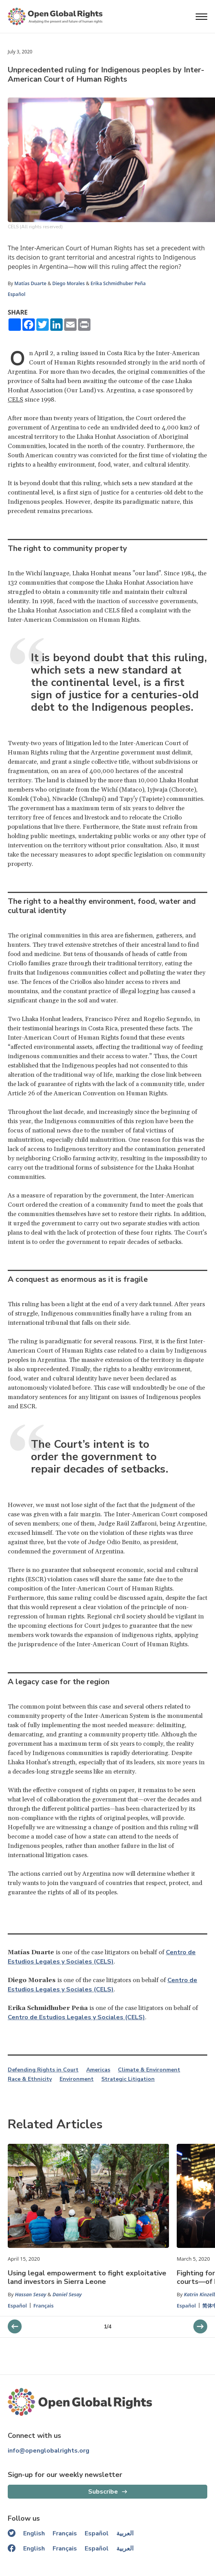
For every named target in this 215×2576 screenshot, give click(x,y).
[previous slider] (200, 2326)
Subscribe (103, 2491)
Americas (98, 2070)
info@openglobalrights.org (48, 2450)
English (34, 2533)
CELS (15, 400)
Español (17, 294)
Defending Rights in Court (43, 2070)
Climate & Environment (149, 2070)
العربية (124, 2533)
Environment (77, 2079)
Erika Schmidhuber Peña (117, 283)
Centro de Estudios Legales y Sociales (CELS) (76, 2017)
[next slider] (15, 2326)
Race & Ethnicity (30, 2079)
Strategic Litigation (128, 2079)
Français (43, 2305)
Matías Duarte (30, 283)
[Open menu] (201, 17)
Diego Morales (68, 283)
